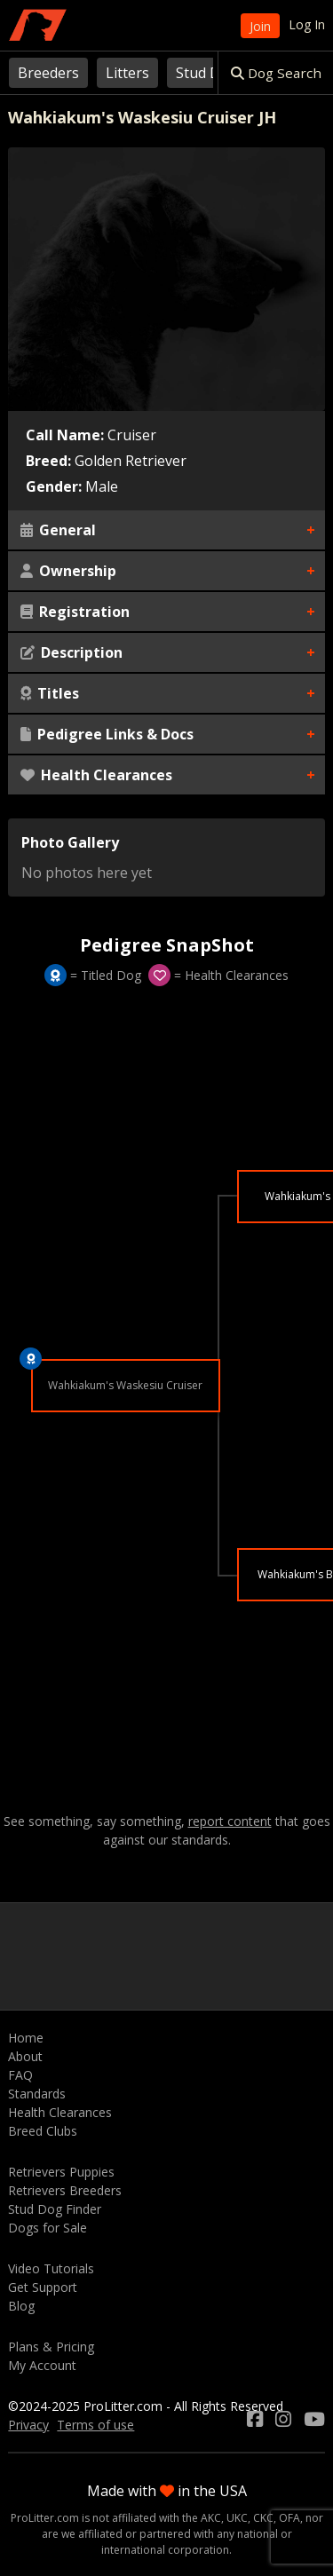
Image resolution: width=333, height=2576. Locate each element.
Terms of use (95, 2424)
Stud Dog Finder (54, 2209)
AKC (211, 2517)
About (25, 2056)
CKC (263, 2517)
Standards (37, 2093)
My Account (42, 2365)
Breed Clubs (42, 2130)
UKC (237, 2517)
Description (71, 652)
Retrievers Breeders (65, 2190)
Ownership (68, 571)
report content (230, 1821)
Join (260, 26)
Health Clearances (96, 775)
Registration (75, 611)
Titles (49, 693)
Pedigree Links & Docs (107, 734)
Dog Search (276, 73)
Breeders (48, 73)
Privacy (28, 2424)
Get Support (42, 2287)
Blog (21, 2305)
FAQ (20, 2074)
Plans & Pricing (51, 2346)
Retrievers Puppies (61, 2171)
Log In (307, 24)
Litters (127, 73)
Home (26, 2037)
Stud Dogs (210, 73)
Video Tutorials (51, 2268)
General (58, 530)
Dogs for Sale (47, 2227)
